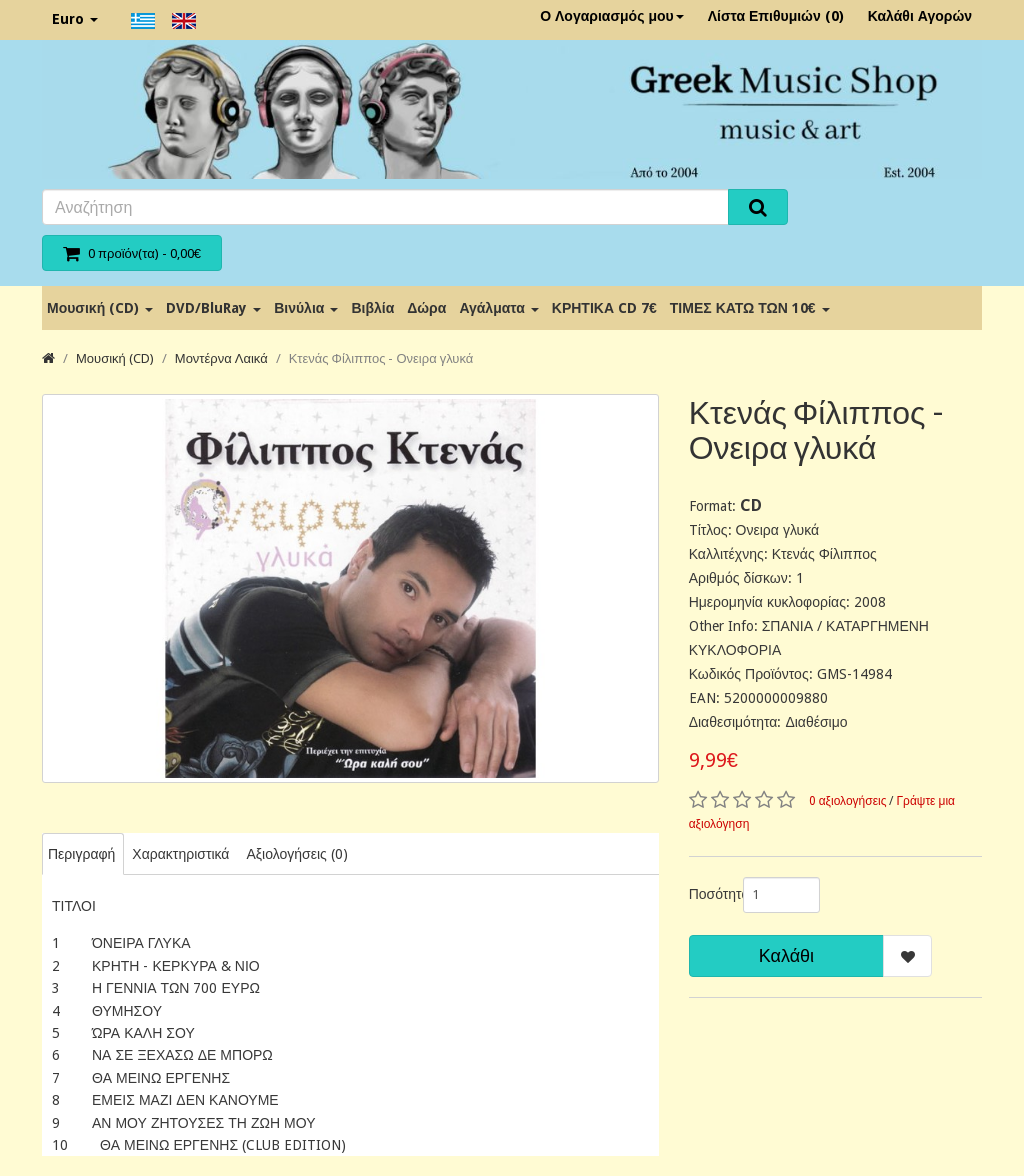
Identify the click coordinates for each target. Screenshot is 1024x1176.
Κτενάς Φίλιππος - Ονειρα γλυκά (381, 358)
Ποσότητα (708, 894)
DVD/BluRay (213, 308)
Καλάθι (786, 955)
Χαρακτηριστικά (180, 854)
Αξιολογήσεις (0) (296, 854)
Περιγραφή (81, 854)
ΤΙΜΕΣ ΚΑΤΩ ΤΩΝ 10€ (750, 308)
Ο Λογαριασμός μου (612, 16)
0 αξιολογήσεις (848, 801)
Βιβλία (372, 308)
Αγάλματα (498, 308)
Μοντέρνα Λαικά (221, 358)
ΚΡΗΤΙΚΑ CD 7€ (604, 308)
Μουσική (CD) (100, 308)
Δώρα (426, 308)
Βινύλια (306, 308)
